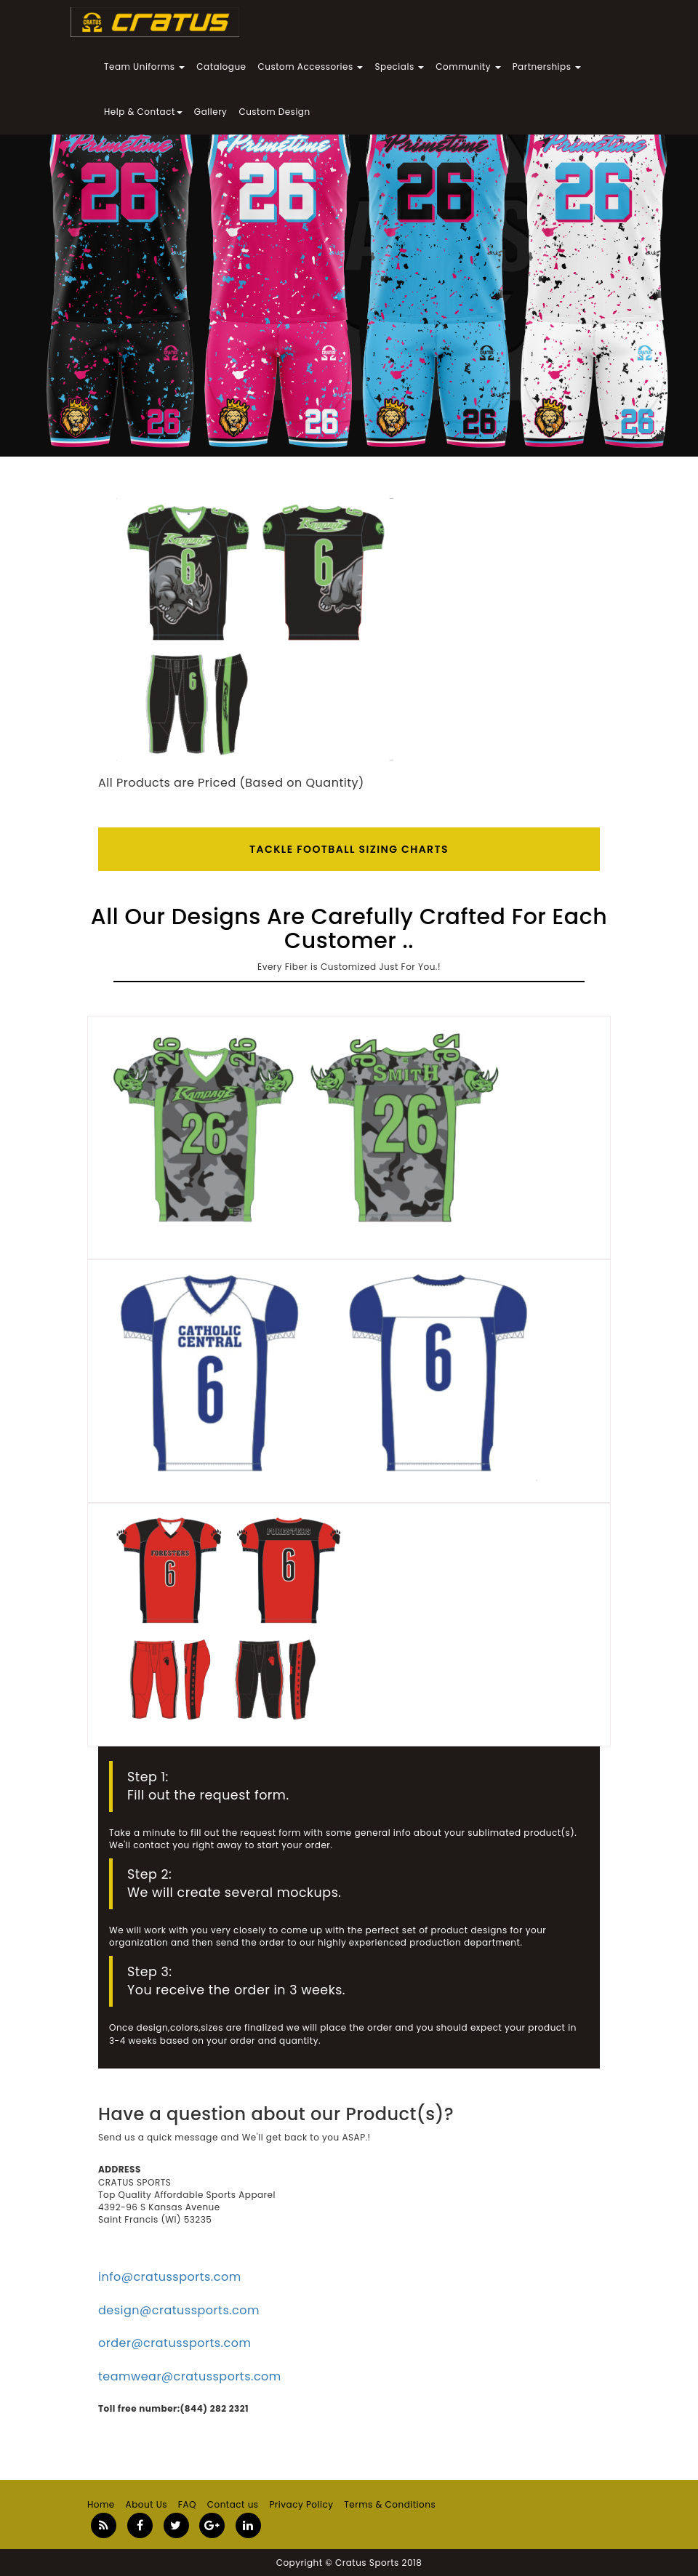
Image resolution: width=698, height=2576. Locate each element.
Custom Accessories (311, 66)
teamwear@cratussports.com (189, 2376)
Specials (399, 66)
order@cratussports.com (174, 2343)
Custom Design (274, 111)
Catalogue (221, 66)
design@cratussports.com (179, 2310)
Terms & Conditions (390, 2504)
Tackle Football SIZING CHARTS (349, 849)
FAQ (187, 2504)
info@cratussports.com (169, 2276)
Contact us (233, 2504)
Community (468, 66)
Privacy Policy (301, 2504)
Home (101, 2504)
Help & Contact (143, 111)
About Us (147, 2504)
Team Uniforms (144, 66)
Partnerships (547, 66)
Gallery (211, 111)
